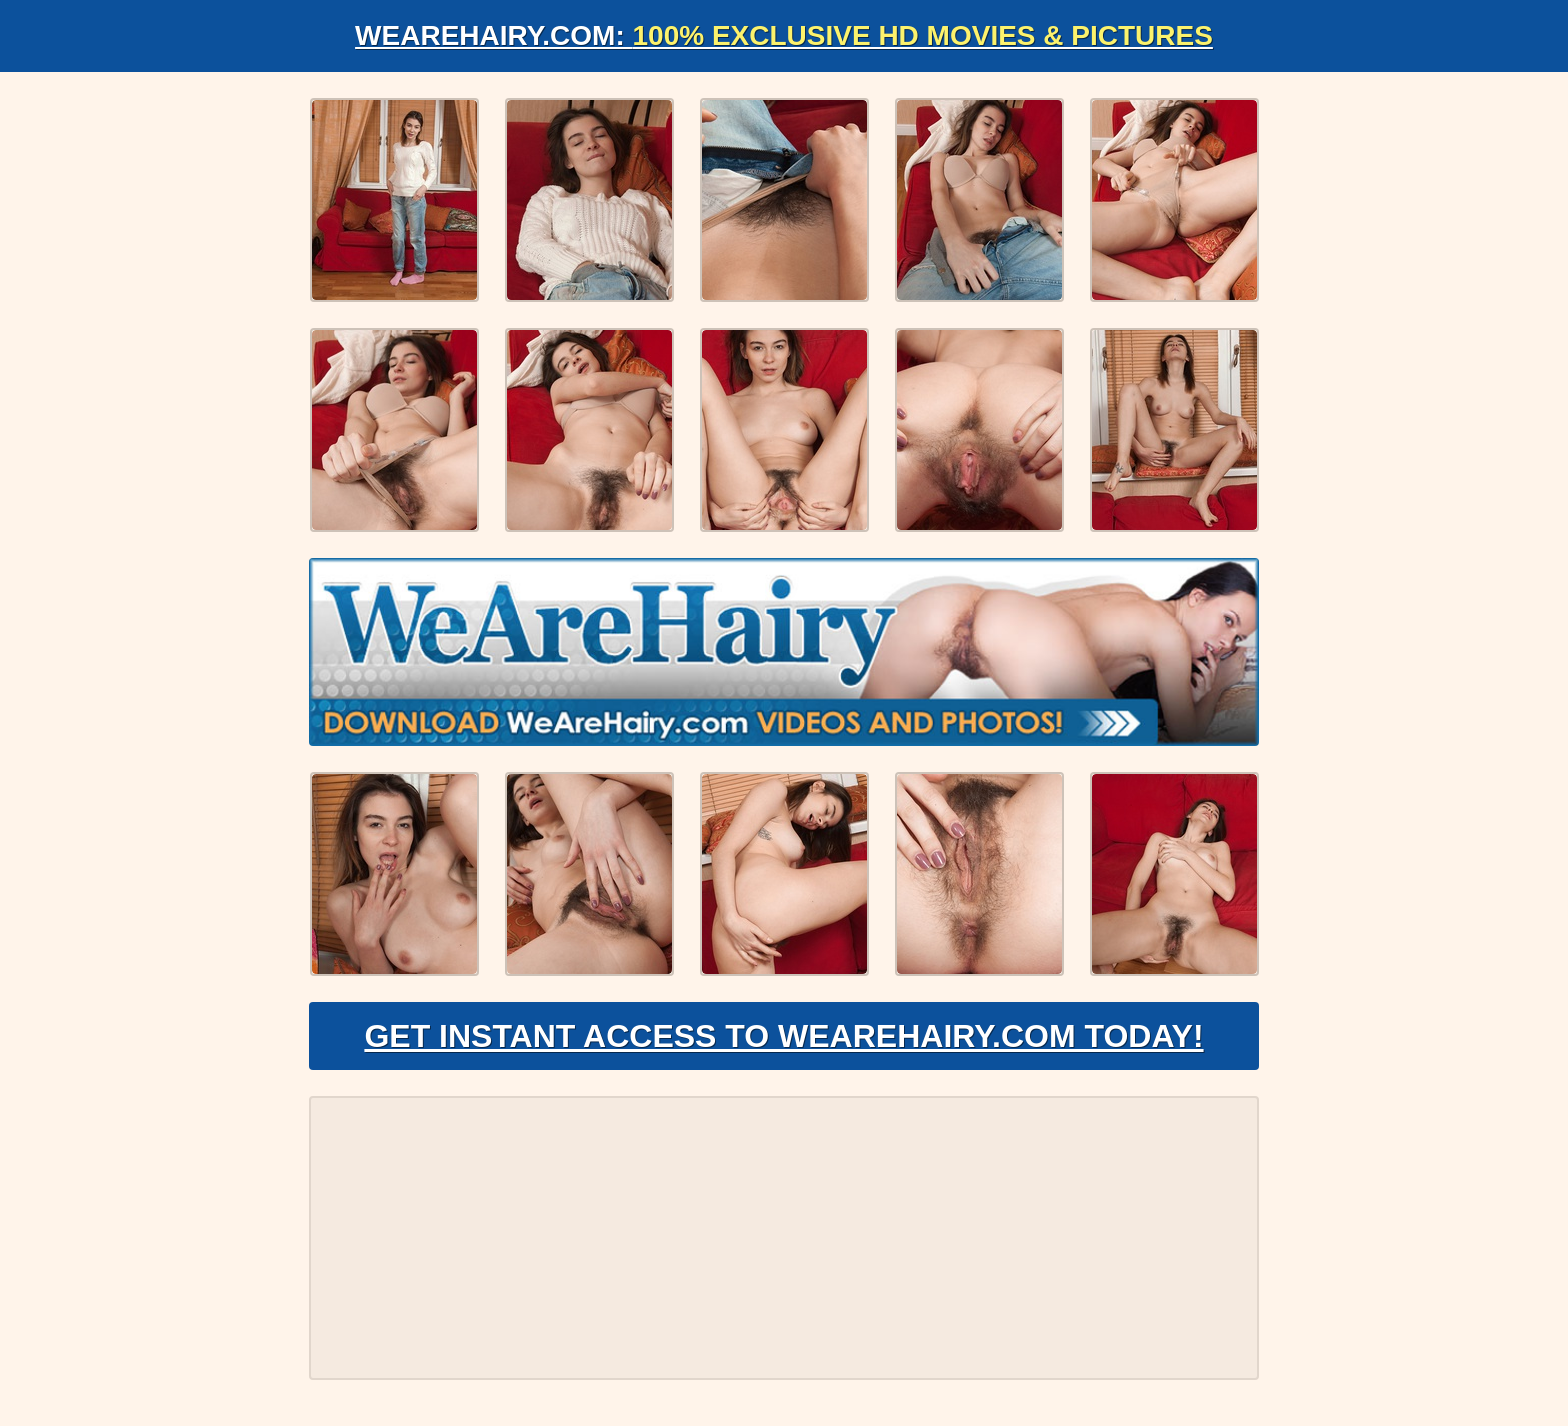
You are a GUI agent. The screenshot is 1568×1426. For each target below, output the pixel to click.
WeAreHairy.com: (784, 35)
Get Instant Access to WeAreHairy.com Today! (783, 1036)
